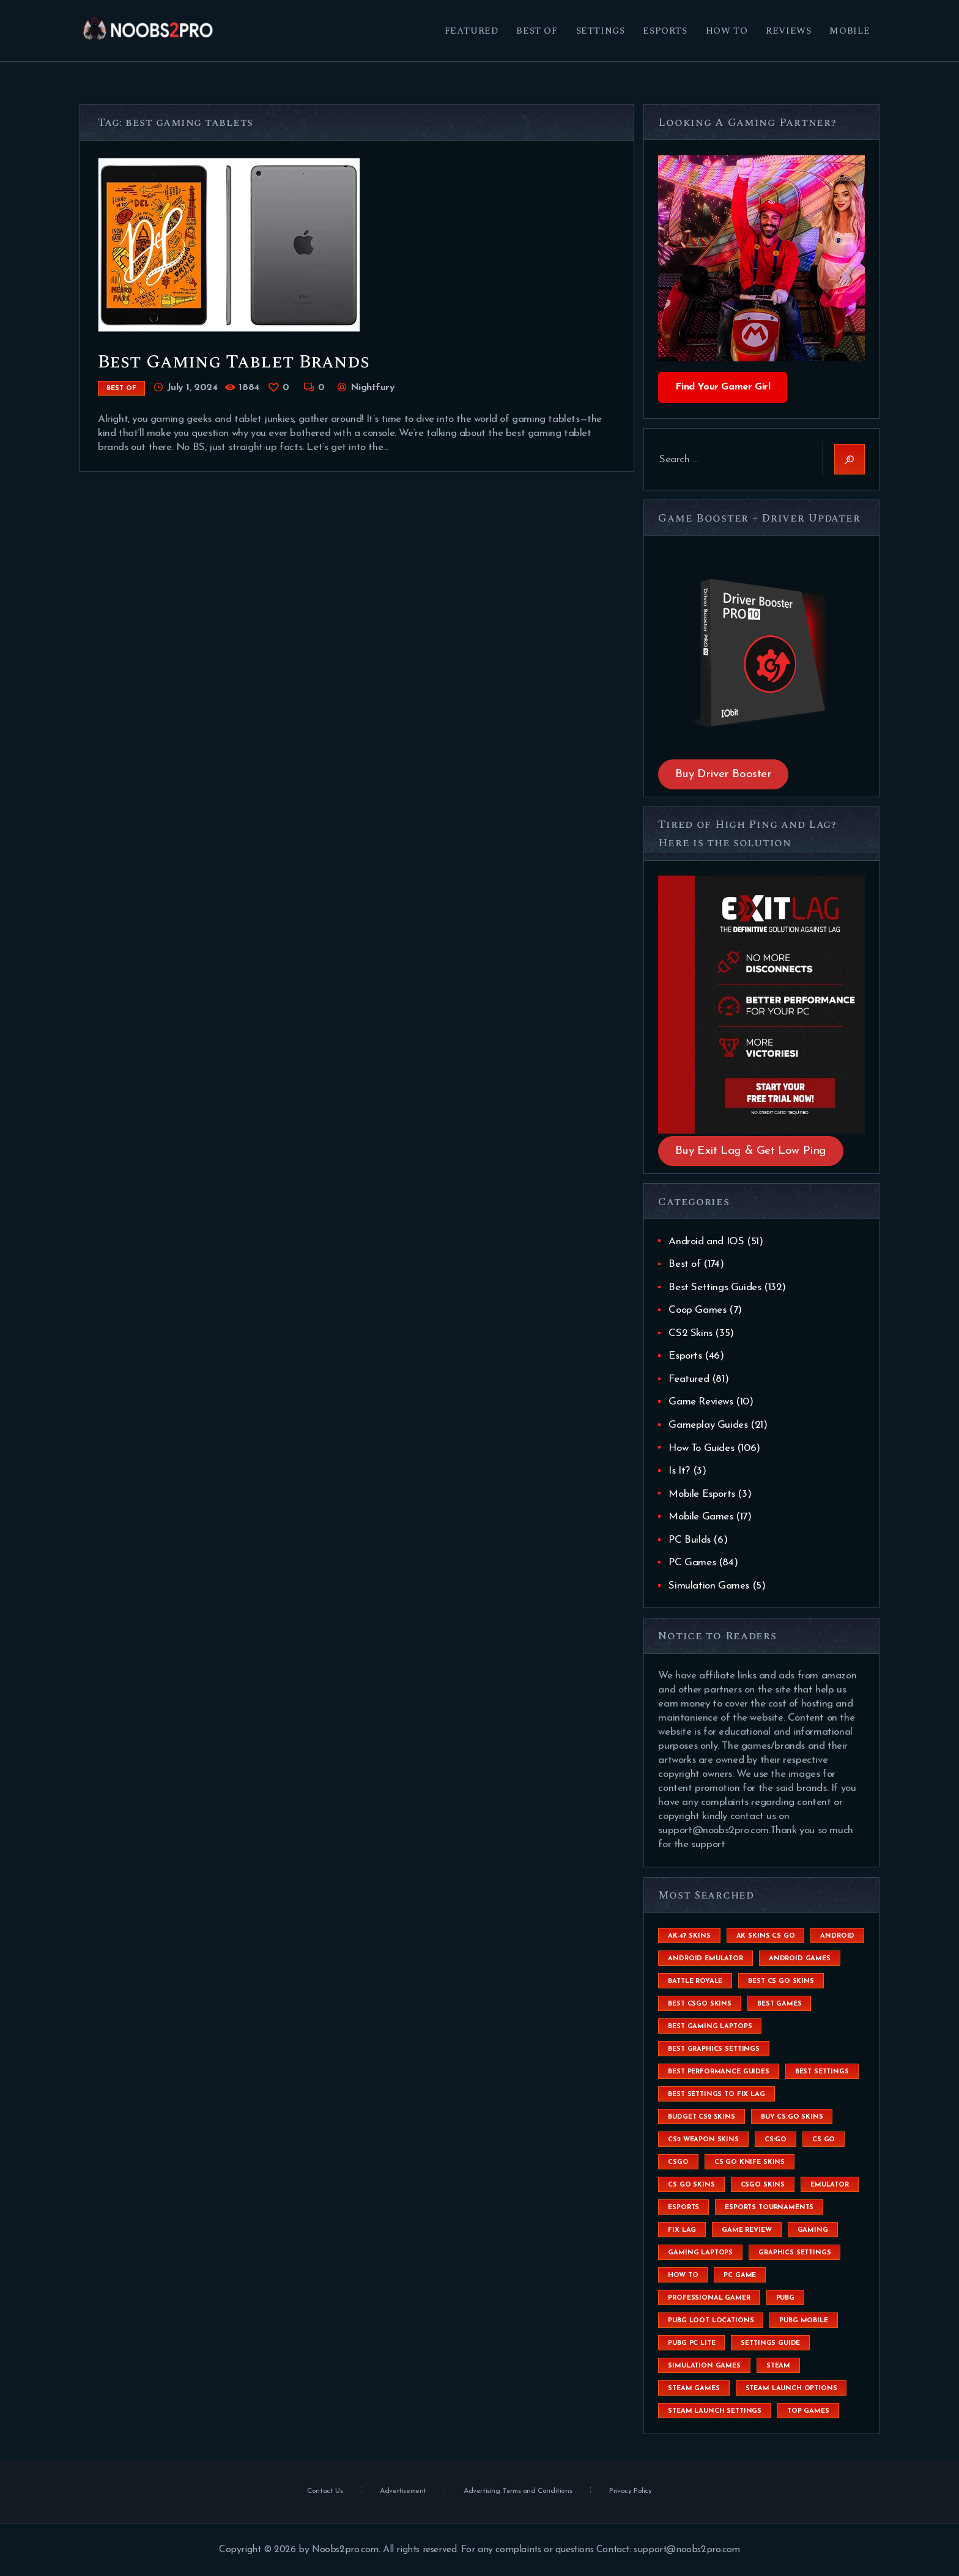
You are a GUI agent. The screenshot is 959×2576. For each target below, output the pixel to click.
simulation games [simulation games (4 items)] (704, 2366)
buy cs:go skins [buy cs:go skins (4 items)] (792, 2117)
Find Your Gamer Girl (722, 387)
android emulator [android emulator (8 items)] (705, 1958)
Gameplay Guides (707, 1425)
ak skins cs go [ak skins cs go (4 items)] (765, 1936)
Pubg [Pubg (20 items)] (785, 2298)
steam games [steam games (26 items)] (693, 2388)
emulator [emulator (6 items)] (829, 2185)
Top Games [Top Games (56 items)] (808, 2411)
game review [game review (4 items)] (746, 2230)
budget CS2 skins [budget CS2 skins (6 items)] (701, 2117)
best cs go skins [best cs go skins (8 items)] (780, 1981)
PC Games (692, 1562)
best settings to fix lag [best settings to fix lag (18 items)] (716, 2094)
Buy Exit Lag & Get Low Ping (750, 1151)
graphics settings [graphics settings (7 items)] (794, 2252)
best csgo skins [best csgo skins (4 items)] (699, 2004)
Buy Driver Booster (723, 774)
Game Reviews (700, 1402)
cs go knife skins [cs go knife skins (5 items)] (749, 2162)
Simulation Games (708, 1586)
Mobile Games (700, 1516)
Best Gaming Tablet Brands (233, 362)
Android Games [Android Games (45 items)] (800, 1958)
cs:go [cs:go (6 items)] (776, 2139)
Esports (685, 1356)
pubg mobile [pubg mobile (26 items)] (803, 2320)
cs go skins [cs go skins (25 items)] (691, 2185)
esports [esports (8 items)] (683, 2207)
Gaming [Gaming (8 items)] (813, 2230)
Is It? (679, 1471)
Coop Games (697, 1310)
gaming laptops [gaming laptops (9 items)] (700, 2252)
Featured (688, 1379)
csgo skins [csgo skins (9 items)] (763, 2185)
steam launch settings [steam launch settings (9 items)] (714, 2411)
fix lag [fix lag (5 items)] (682, 2230)
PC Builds (689, 1540)
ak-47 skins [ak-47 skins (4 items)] (689, 1936)
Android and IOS (706, 1241)
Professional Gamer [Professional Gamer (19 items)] (709, 2298)
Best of (121, 388)
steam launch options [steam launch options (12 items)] (791, 2388)
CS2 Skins (690, 1333)
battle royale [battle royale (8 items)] (695, 1981)
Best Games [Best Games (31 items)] (779, 2004)
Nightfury (370, 388)
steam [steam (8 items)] (778, 2366)
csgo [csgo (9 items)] (678, 2162)
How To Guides (701, 1448)
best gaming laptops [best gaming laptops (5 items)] (710, 2026)
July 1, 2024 (192, 388)
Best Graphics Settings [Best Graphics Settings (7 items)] (713, 2049)
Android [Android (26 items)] (837, 1936)
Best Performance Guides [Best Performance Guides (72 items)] (718, 2072)
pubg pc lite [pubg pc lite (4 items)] (691, 2343)
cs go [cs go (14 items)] (823, 2139)
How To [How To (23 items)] (683, 2275)
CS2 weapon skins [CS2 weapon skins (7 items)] (703, 2139)
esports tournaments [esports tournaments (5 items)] (769, 2207)
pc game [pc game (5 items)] (740, 2275)
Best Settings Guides (714, 1287)
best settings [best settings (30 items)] (822, 2072)
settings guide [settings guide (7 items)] (770, 2343)
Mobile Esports (701, 1494)
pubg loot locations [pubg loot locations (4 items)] (711, 2320)
